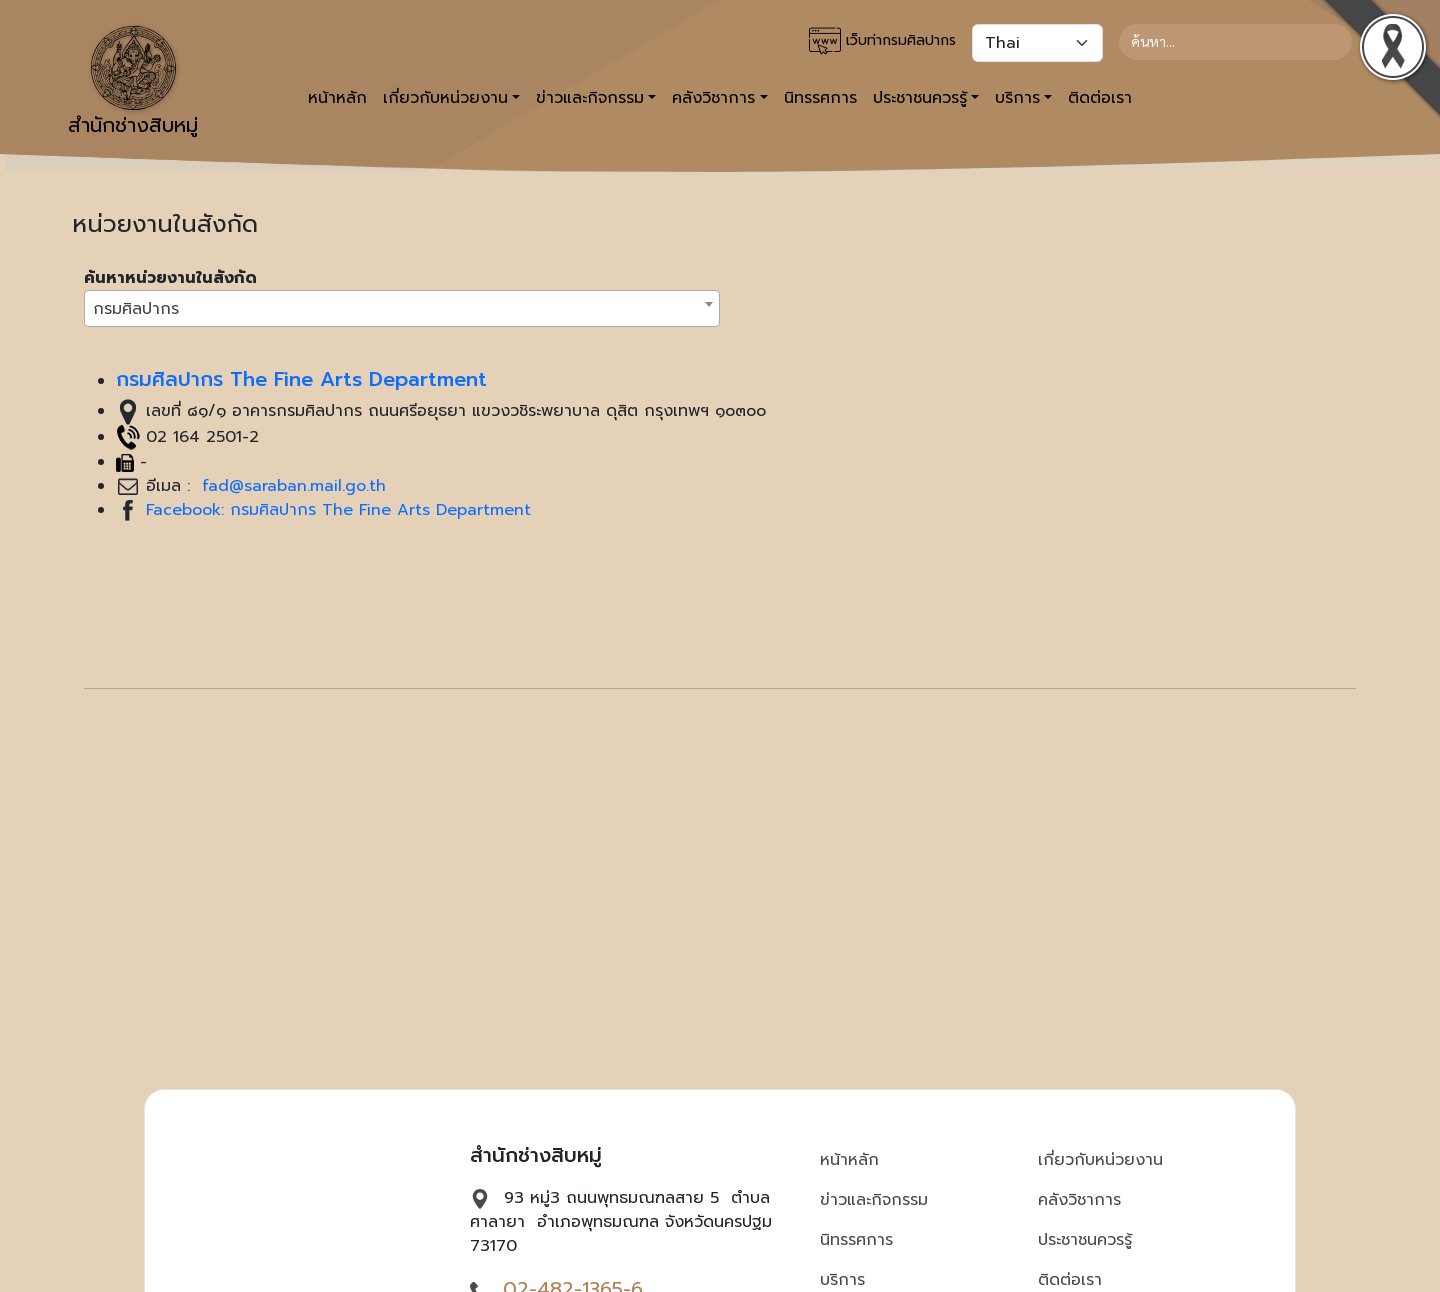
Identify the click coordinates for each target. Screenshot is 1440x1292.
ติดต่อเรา (1100, 98)
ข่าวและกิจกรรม (874, 1200)
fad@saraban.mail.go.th (291, 486)
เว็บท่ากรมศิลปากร (882, 41)
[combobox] (402, 308)
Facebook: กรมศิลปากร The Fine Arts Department (338, 510)
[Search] (1235, 42)
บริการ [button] (1017, 98)
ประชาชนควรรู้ (1085, 1240)
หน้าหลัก (337, 98)
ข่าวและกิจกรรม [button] (590, 98)
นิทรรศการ (820, 98)
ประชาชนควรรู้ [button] (920, 98)
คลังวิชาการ (1079, 1200)
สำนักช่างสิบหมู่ (133, 83)
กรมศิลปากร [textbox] (136, 309)
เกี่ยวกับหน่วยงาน (1100, 1160)
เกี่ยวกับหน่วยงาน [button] (445, 98)
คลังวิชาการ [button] (713, 98)
